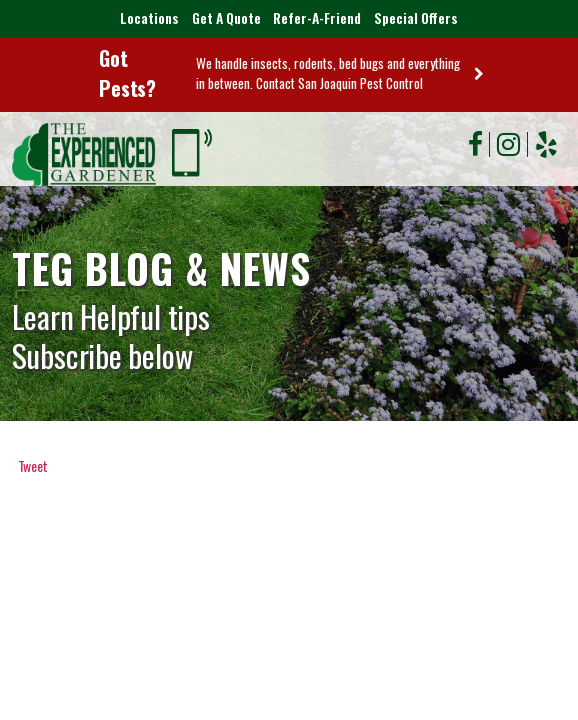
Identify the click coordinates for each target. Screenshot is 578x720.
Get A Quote (222, 18)
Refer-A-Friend (317, 18)
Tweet (33, 466)
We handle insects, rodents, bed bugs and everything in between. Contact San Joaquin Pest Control (321, 73)
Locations (143, 18)
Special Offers (420, 18)
